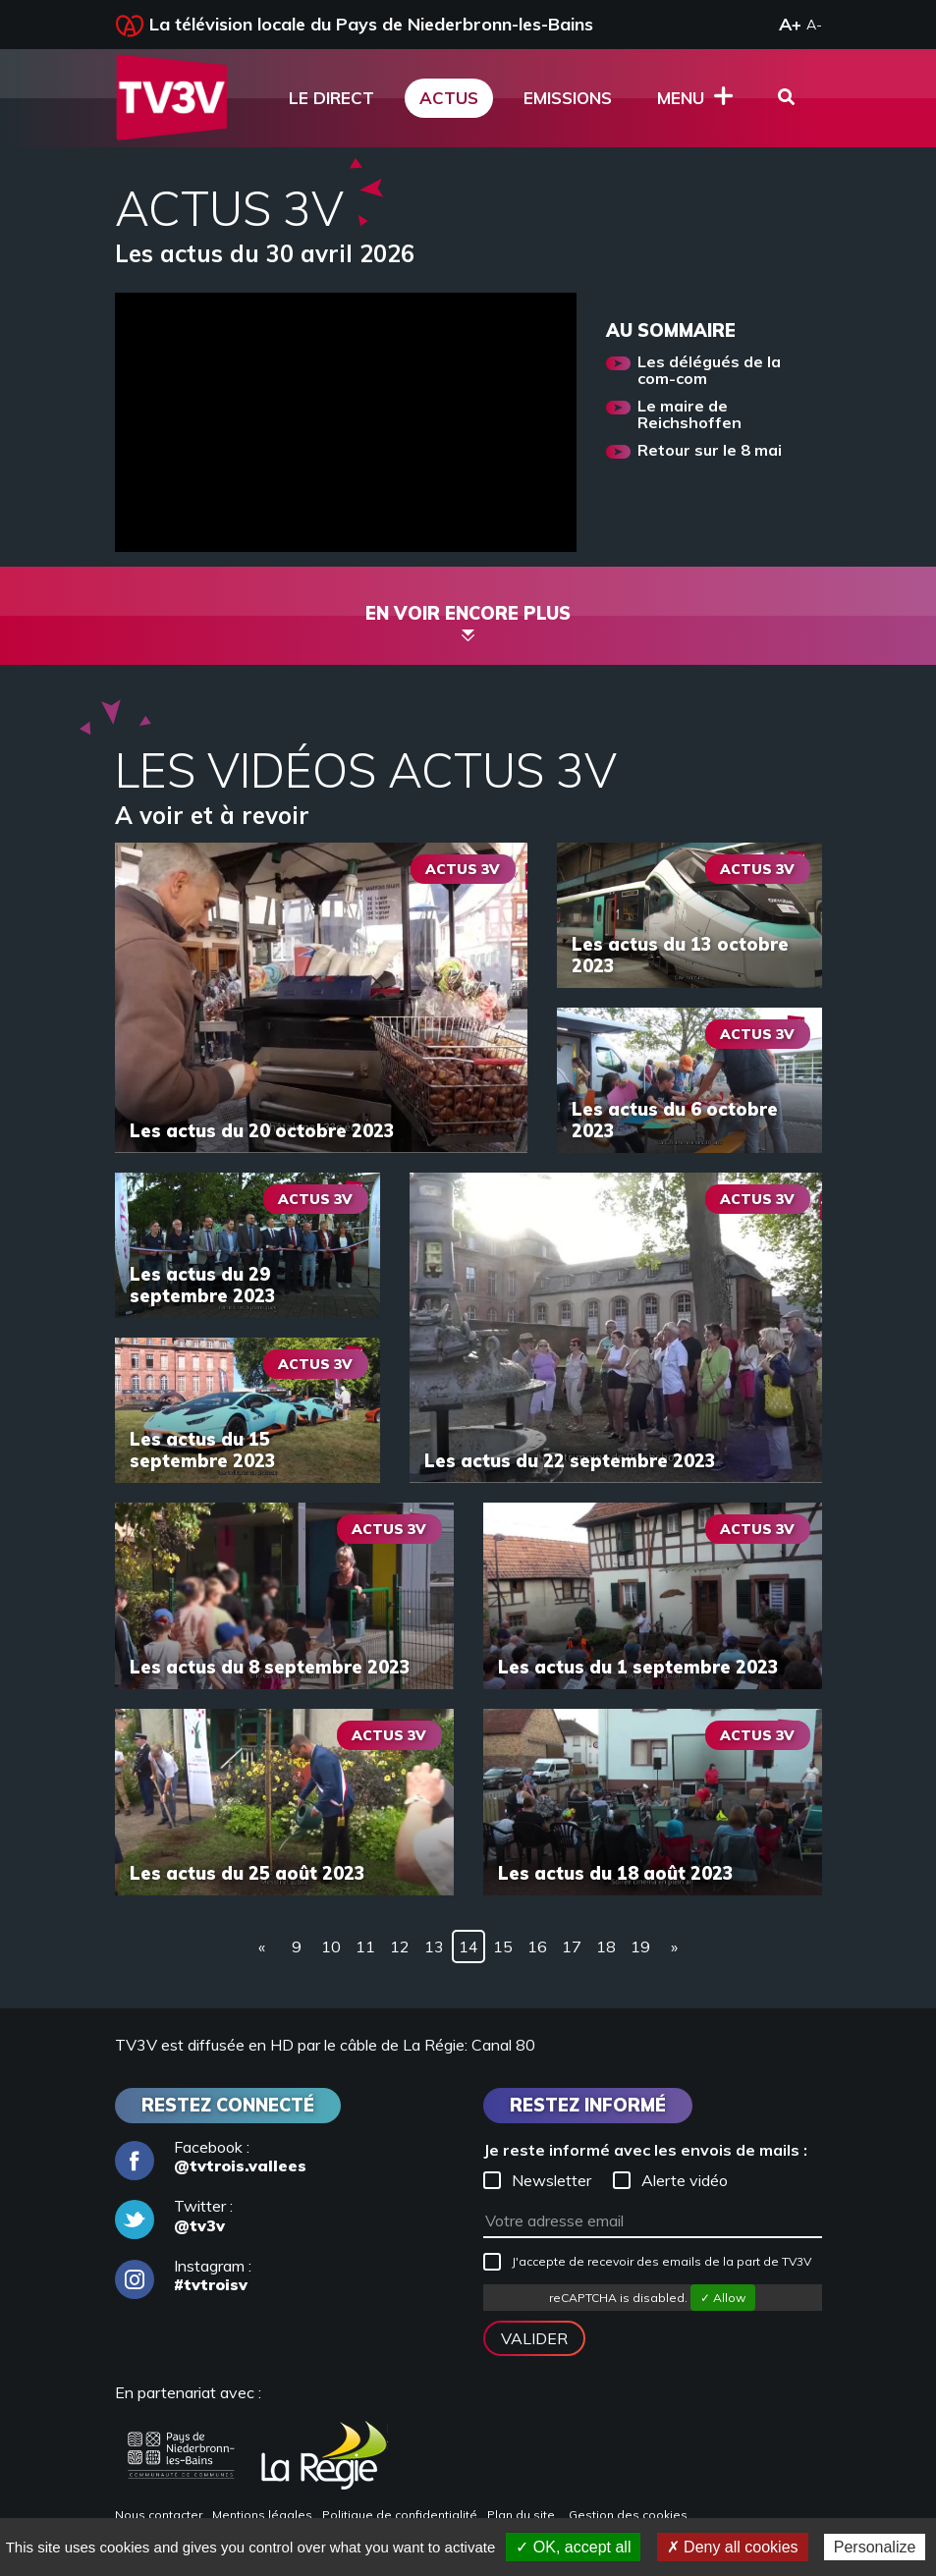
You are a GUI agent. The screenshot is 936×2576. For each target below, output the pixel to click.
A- (814, 24)
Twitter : (174, 2215)
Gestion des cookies (628, 2514)
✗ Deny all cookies (732, 2547)
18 (606, 1946)
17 (571, 1946)
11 (365, 1946)
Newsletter (537, 2180)
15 (503, 1946)
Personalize (875, 2547)
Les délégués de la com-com (709, 371)
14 (468, 1946)
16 (537, 1946)
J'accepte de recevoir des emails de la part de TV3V (647, 2262)
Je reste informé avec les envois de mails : (645, 2150)
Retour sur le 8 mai (709, 451)
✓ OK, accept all (573, 2547)
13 (434, 1946)
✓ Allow (722, 2297)
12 (400, 1946)
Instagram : (183, 2275)
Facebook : (210, 2156)
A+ (790, 24)
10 (331, 1946)
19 (640, 1946)
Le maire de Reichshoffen (689, 415)
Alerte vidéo (670, 2180)
